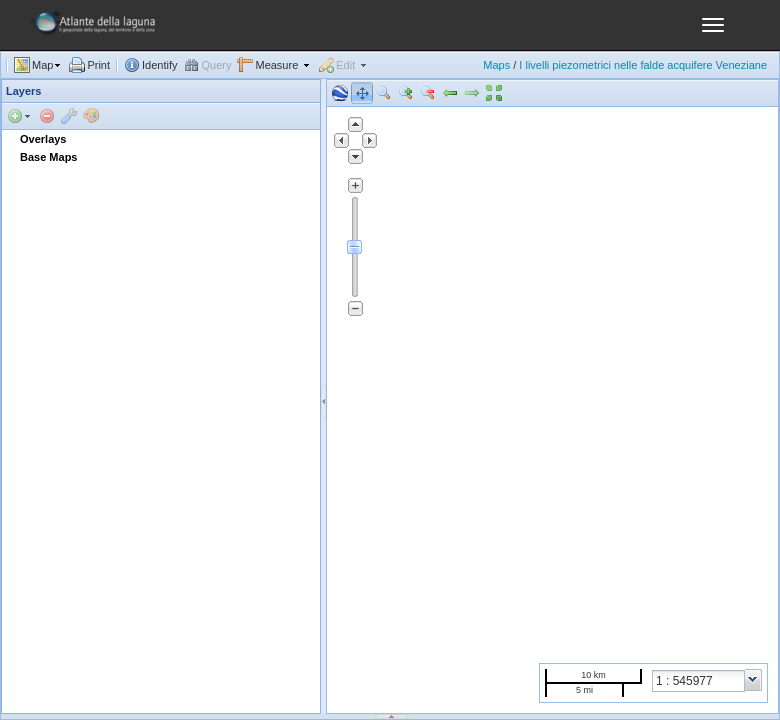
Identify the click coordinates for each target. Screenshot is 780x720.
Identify (159, 65)
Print (98, 65)
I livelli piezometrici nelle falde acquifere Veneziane (643, 65)
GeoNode (85, 30)
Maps (496, 65)
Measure (276, 65)
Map (42, 65)
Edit (345, 65)
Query (217, 65)
